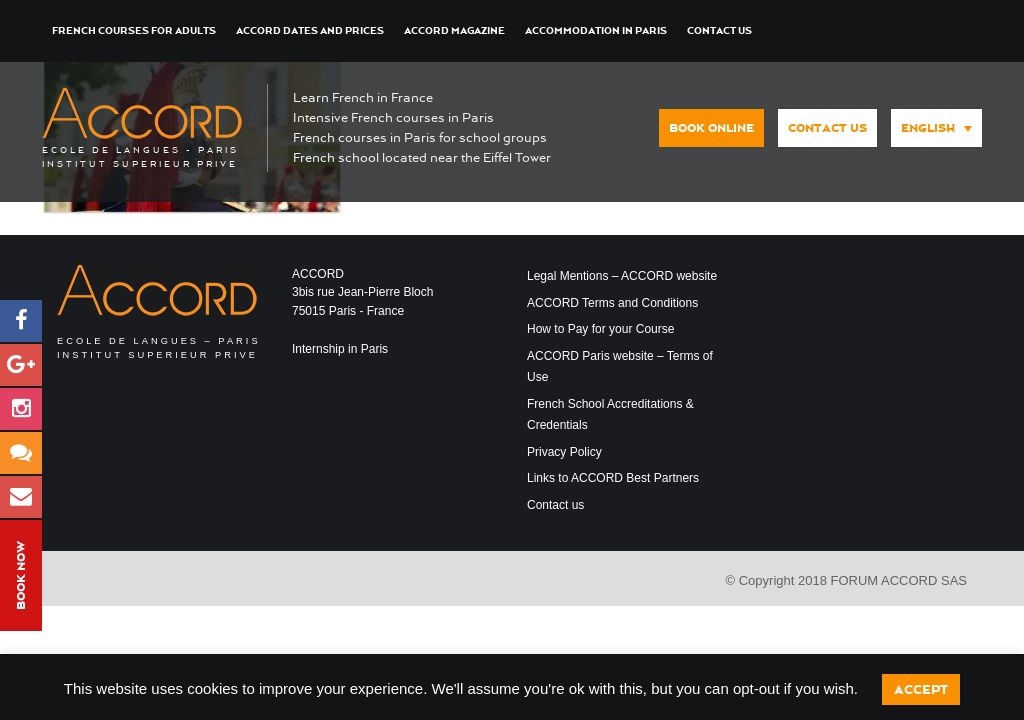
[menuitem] (936, 128)
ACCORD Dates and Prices (310, 30)
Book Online (711, 128)
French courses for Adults (134, 30)
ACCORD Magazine (454, 30)
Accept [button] (921, 689)
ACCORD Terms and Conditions (612, 303)
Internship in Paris (340, 349)
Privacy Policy (564, 452)
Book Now (21, 575)
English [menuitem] (928, 128)
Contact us (719, 30)
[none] (931, 126)
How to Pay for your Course (600, 329)
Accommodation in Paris (596, 30)
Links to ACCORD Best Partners (613, 478)
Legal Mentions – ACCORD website (622, 276)
